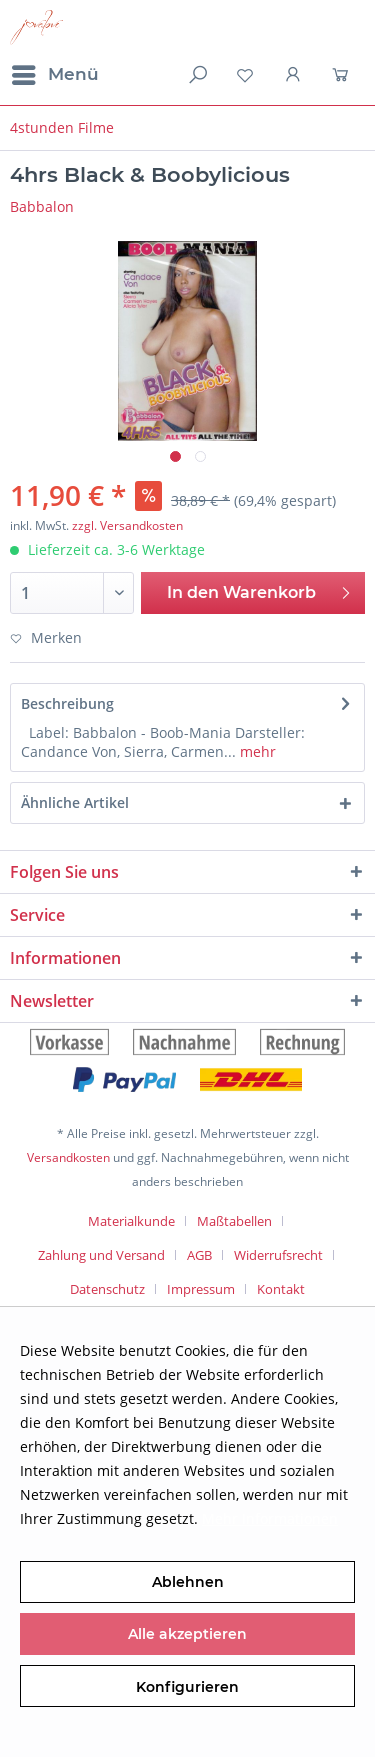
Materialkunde (131, 1221)
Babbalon (42, 206)
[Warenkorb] (343, 75)
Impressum (201, 1289)
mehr (256, 751)
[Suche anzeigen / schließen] (196, 75)
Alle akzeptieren (187, 1634)
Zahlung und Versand (101, 1255)
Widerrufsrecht (278, 1255)
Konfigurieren (187, 1687)
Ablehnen (188, 1582)
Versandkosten (68, 1157)
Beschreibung (67, 703)
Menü (55, 71)
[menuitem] (54, 75)
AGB (199, 1255)
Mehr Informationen (270, 1518)
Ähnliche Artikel (75, 802)
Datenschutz (107, 1289)
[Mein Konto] (294, 75)
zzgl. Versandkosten (127, 525)
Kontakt (281, 1289)
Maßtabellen (234, 1221)
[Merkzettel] (245, 75)
